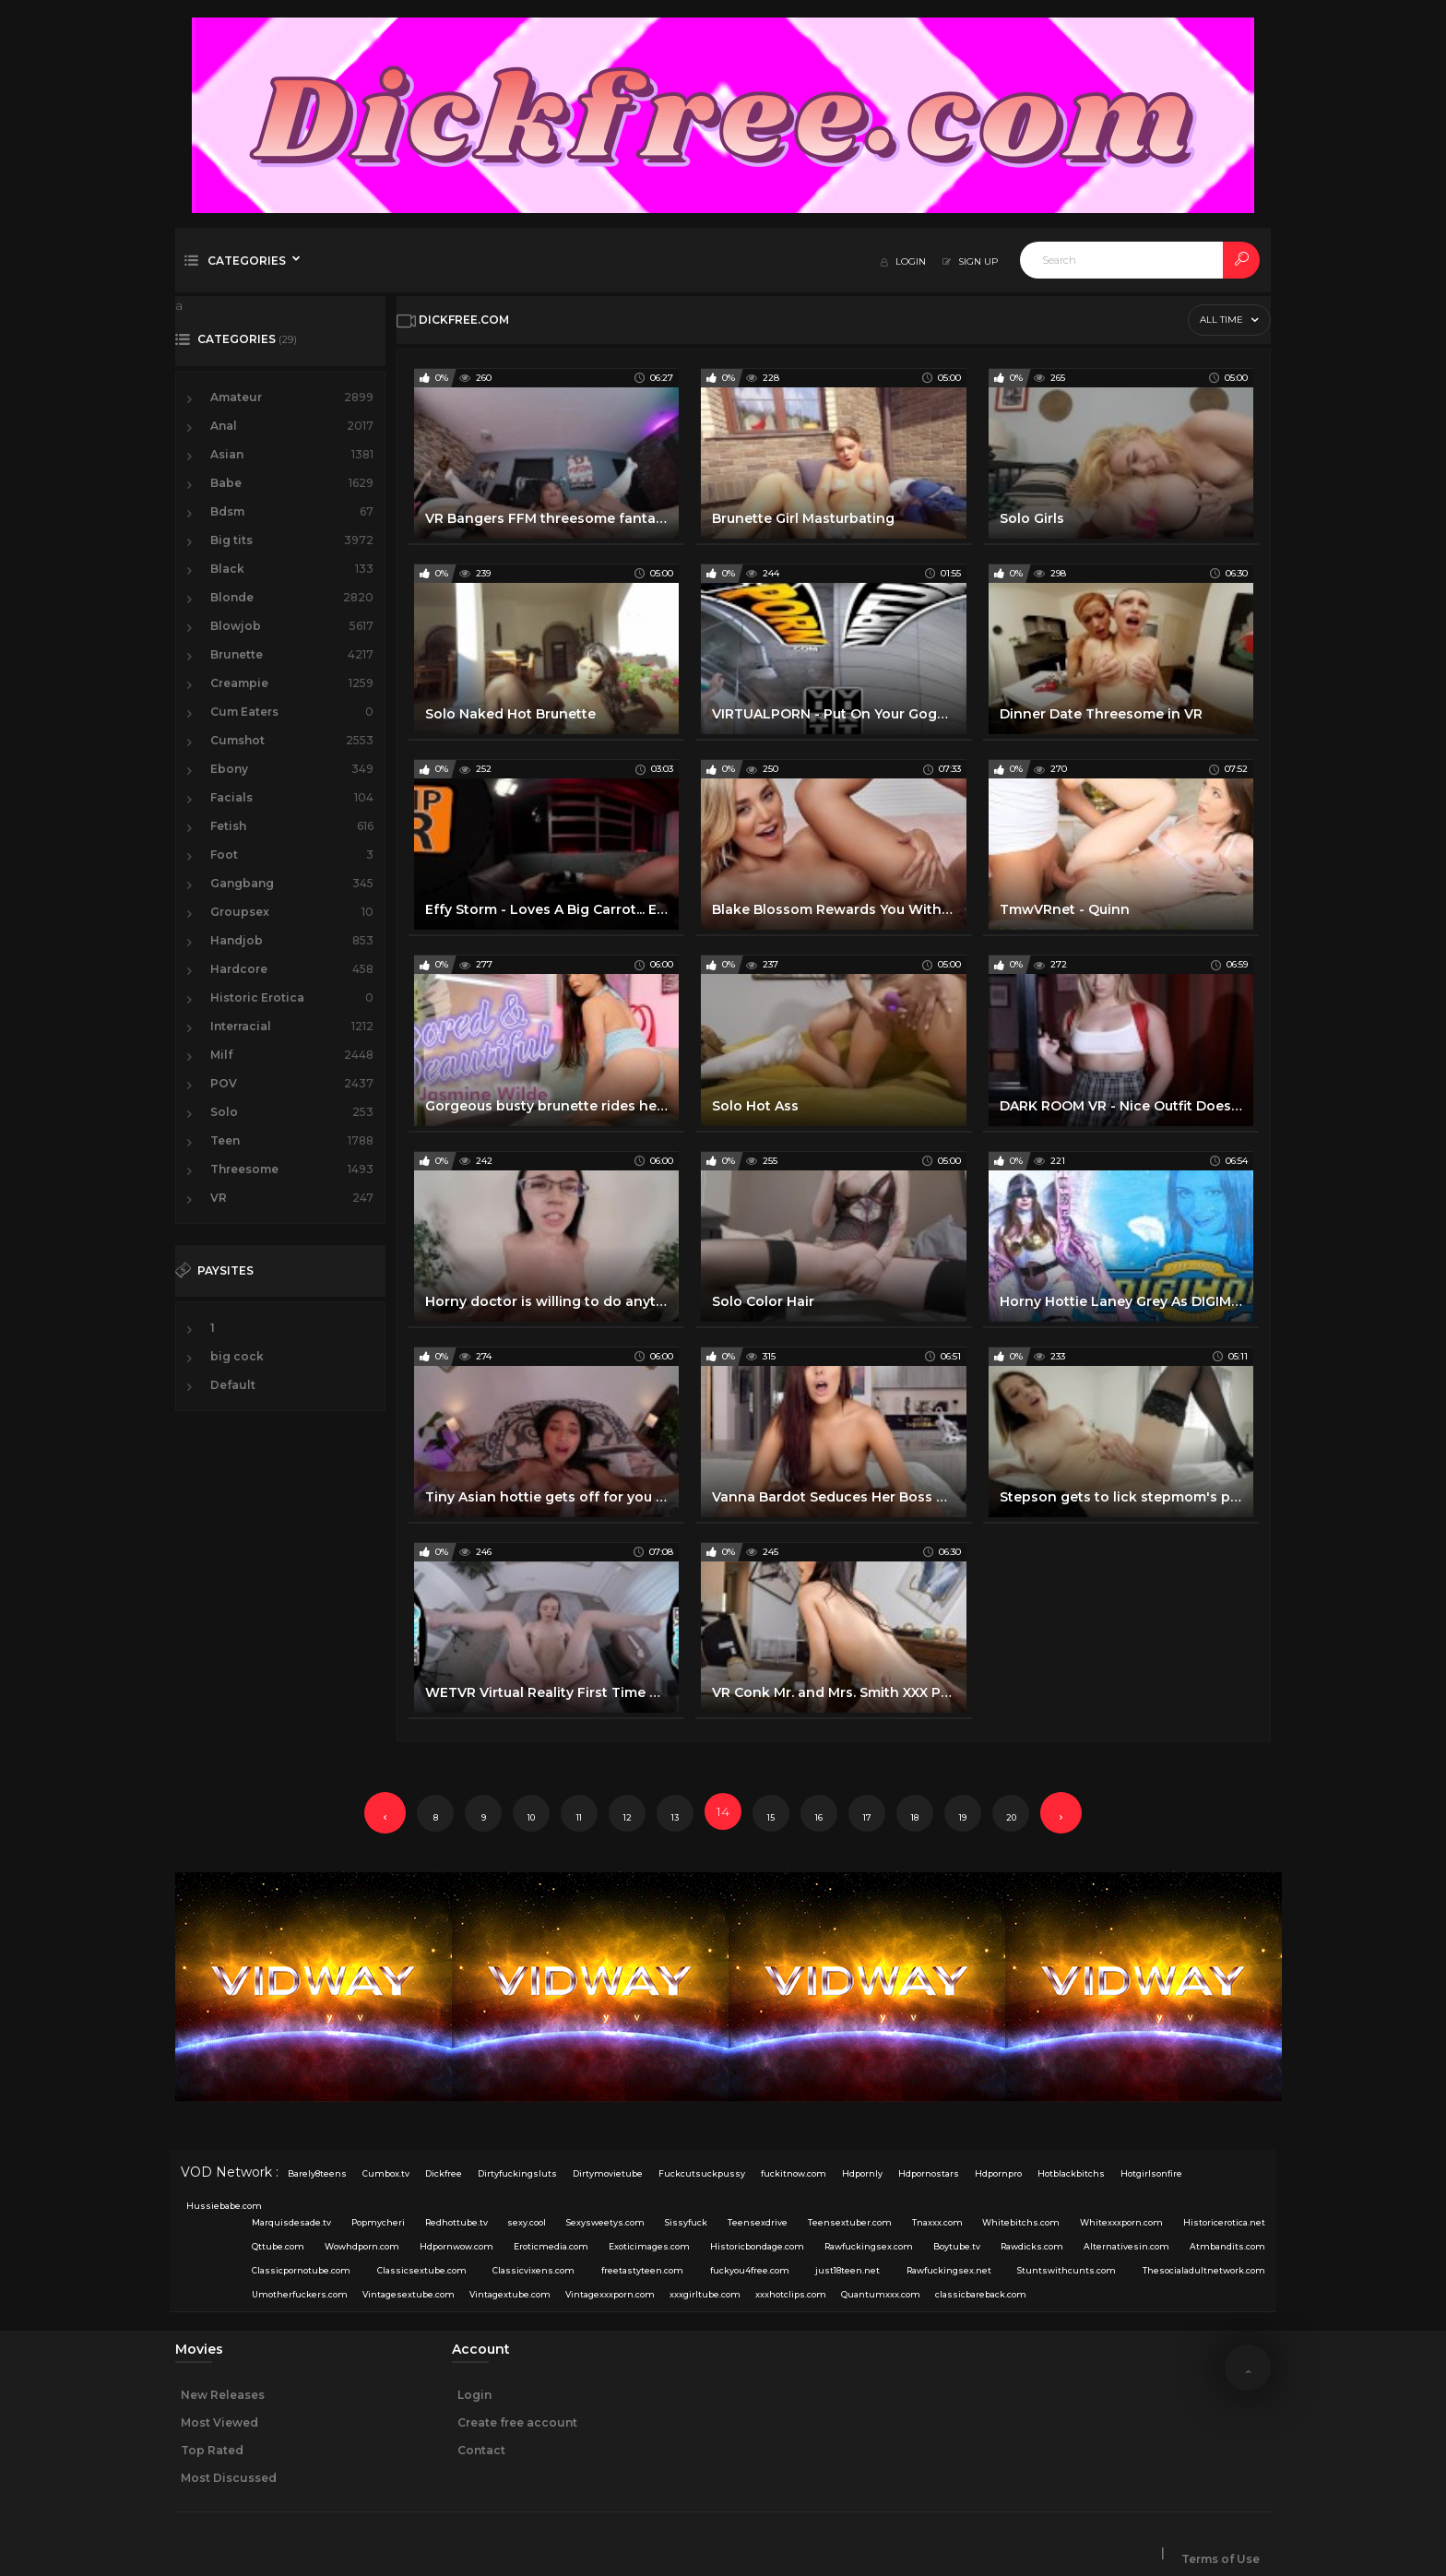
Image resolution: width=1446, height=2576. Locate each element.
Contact (481, 2450)
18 (915, 1817)
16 (819, 1817)
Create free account (517, 2422)
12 (627, 1817)
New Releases (223, 2395)
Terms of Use (1220, 2559)
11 (579, 1817)
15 (771, 1817)
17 (867, 1817)
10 (531, 1817)
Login (474, 2395)
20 (1011, 1817)
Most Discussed (229, 2478)
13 (675, 1817)
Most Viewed (219, 2422)
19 (962, 1817)
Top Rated (212, 2450)
